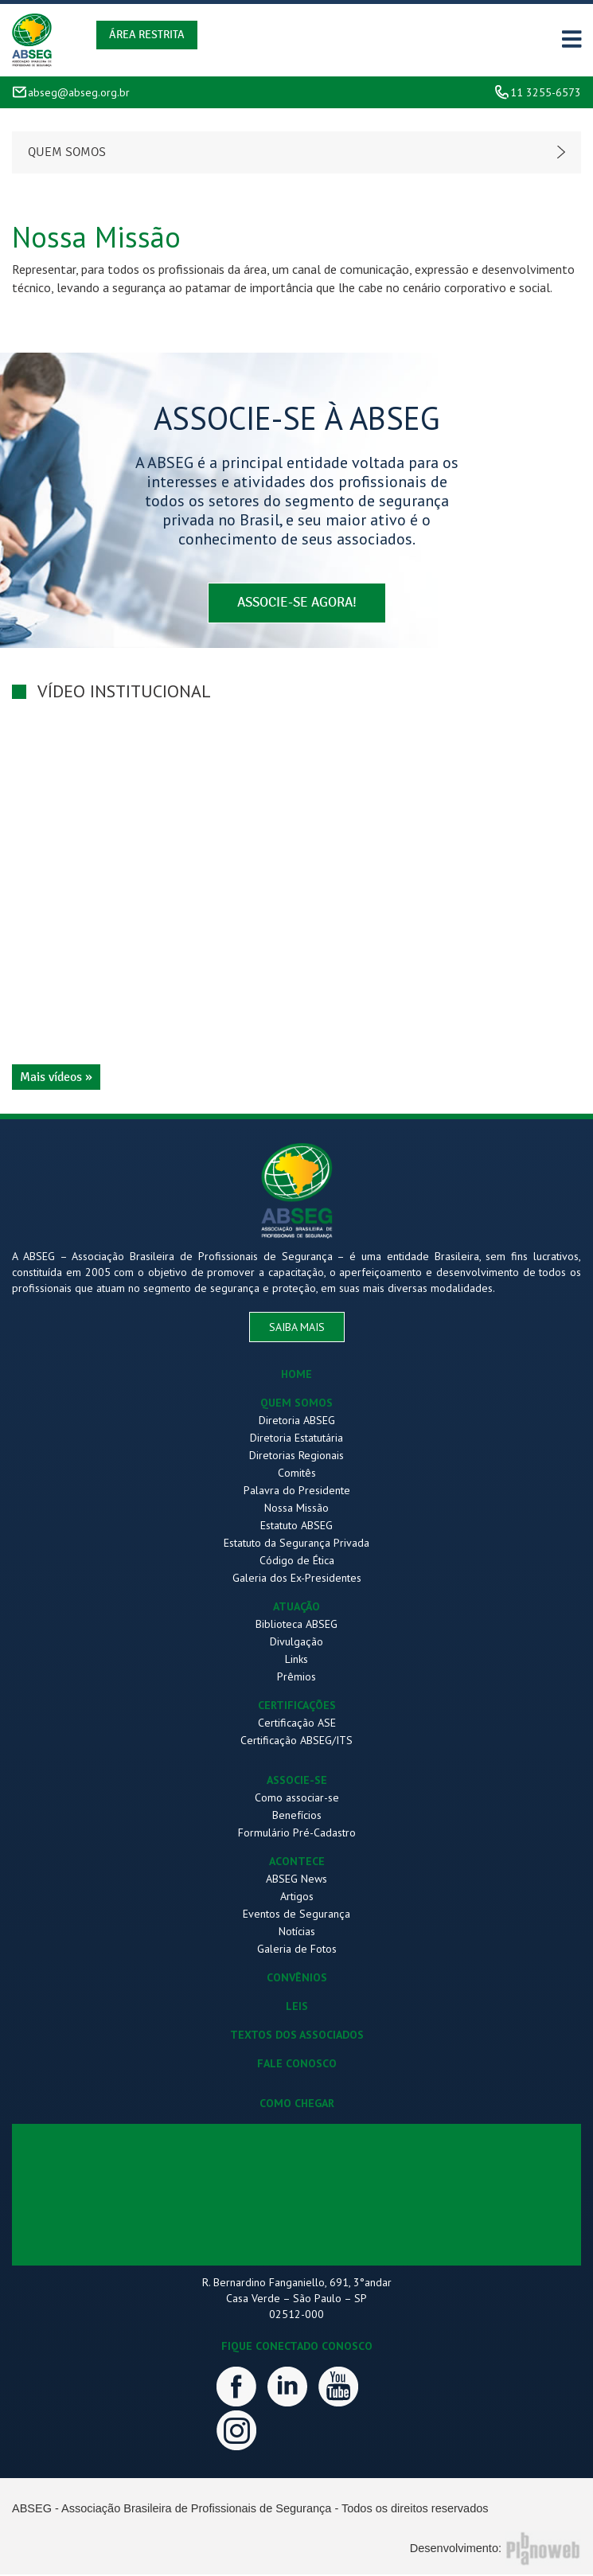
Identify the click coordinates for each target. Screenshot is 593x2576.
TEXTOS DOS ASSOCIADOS (297, 2036)
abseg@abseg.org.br (79, 92)
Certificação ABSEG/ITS (296, 1742)
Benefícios (297, 1816)
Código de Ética (296, 1562)
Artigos (297, 1898)
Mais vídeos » (56, 1078)
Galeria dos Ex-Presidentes (296, 1579)
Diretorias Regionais (296, 1457)
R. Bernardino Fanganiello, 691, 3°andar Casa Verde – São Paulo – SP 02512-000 (297, 2300)
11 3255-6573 (545, 92)
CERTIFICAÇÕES (297, 1707)
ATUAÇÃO (296, 1608)
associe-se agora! (297, 603)
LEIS (297, 2007)
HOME (296, 1375)
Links (296, 1660)
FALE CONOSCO (297, 2065)
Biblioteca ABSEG (296, 1625)
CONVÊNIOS (297, 1979)
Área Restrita (147, 34)
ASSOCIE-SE (297, 1781)
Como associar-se (297, 1799)
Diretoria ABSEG (297, 1422)
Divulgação (296, 1643)
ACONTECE (297, 1863)
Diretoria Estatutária (296, 1439)
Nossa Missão (296, 1509)
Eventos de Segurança (296, 1915)
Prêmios (296, 1678)
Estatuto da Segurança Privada (296, 1544)
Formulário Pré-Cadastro (297, 1834)
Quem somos (67, 152)
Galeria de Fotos (297, 1950)
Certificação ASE (297, 1724)
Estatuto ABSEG (296, 1527)
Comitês (297, 1474)
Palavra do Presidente (297, 1492)
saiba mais (297, 1328)
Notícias (297, 1933)
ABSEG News (296, 1880)
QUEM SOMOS (296, 1404)
